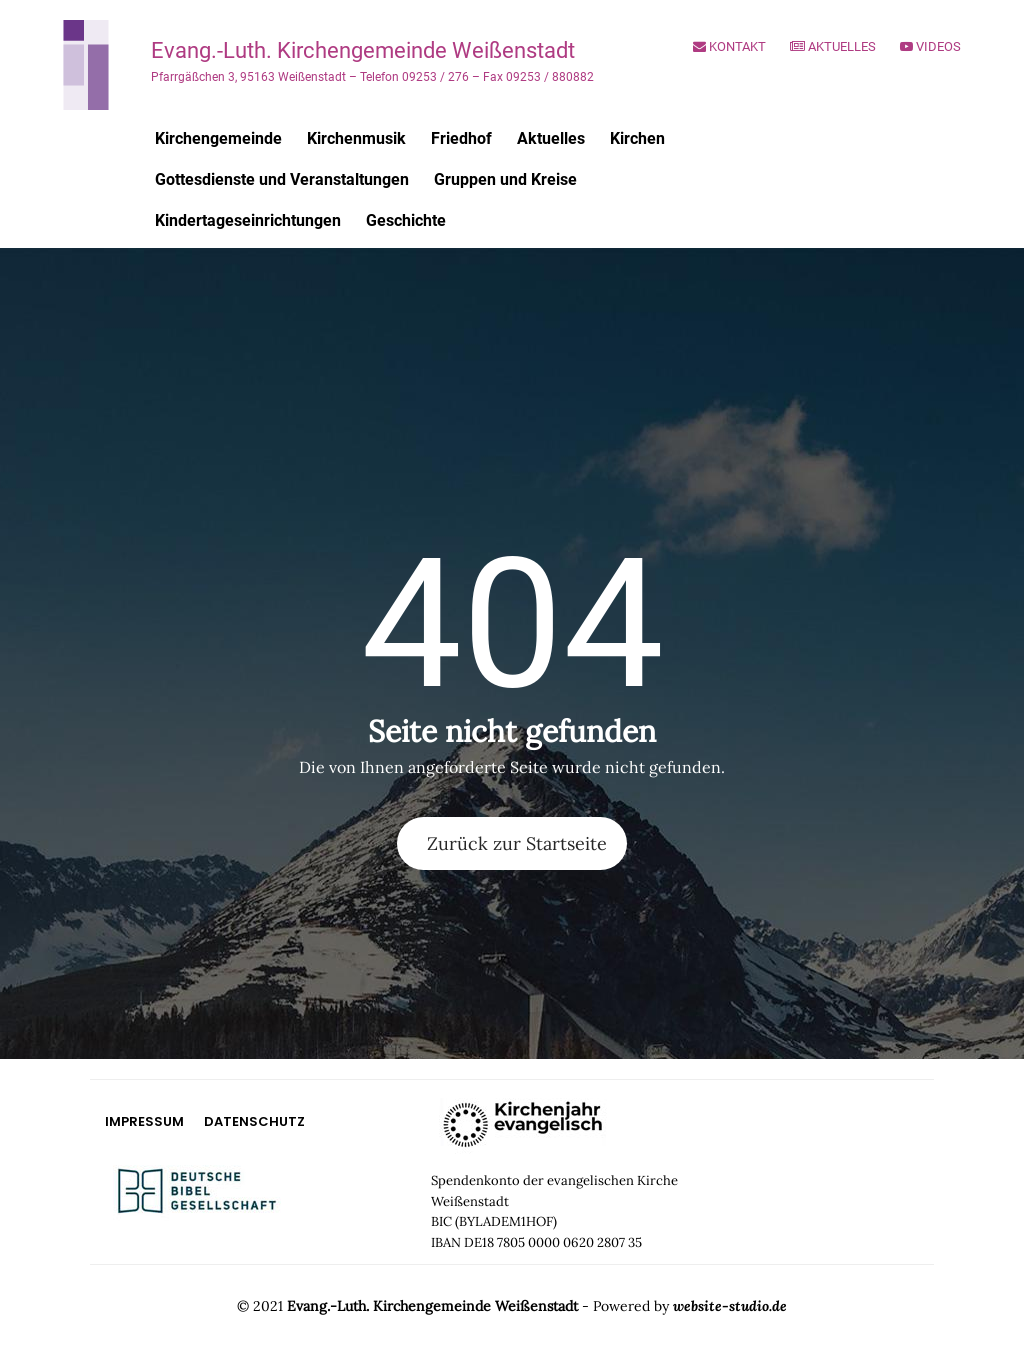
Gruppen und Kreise (505, 179)
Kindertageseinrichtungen (248, 220)
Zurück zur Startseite (517, 843)
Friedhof (461, 138)
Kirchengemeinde (218, 138)
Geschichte (406, 220)
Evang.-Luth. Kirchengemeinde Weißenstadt (363, 50)
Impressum (144, 1121)
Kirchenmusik (356, 138)
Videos (930, 46)
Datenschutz (254, 1121)
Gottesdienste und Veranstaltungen (282, 179)
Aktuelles (833, 46)
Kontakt (729, 46)
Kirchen (637, 138)
